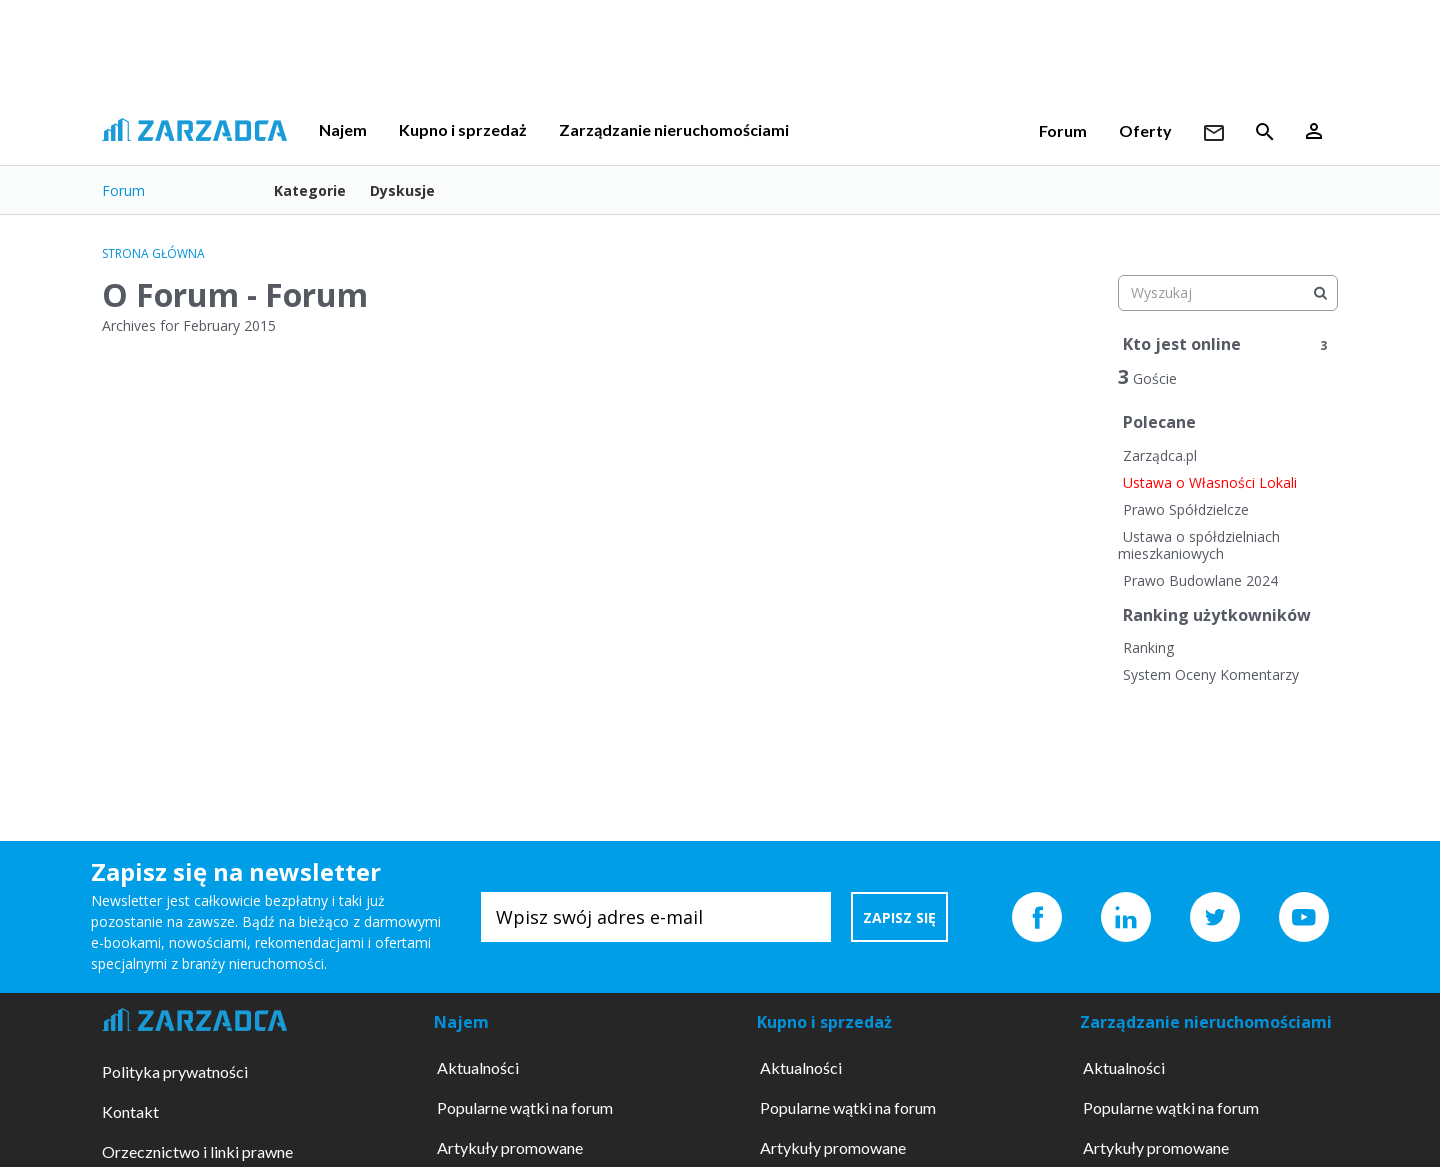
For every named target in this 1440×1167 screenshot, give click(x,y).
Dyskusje (402, 190)
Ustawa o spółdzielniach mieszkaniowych (1199, 545)
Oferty (1145, 130)
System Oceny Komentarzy (1211, 674)
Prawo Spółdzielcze (1186, 509)
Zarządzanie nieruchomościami (674, 129)
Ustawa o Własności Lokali (1210, 482)
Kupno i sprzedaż (463, 129)
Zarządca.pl (1160, 455)
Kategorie (310, 190)
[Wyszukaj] (1320, 293)
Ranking (1148, 647)
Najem (343, 129)
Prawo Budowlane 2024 (1200, 580)
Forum (1063, 130)
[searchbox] (1228, 293)
